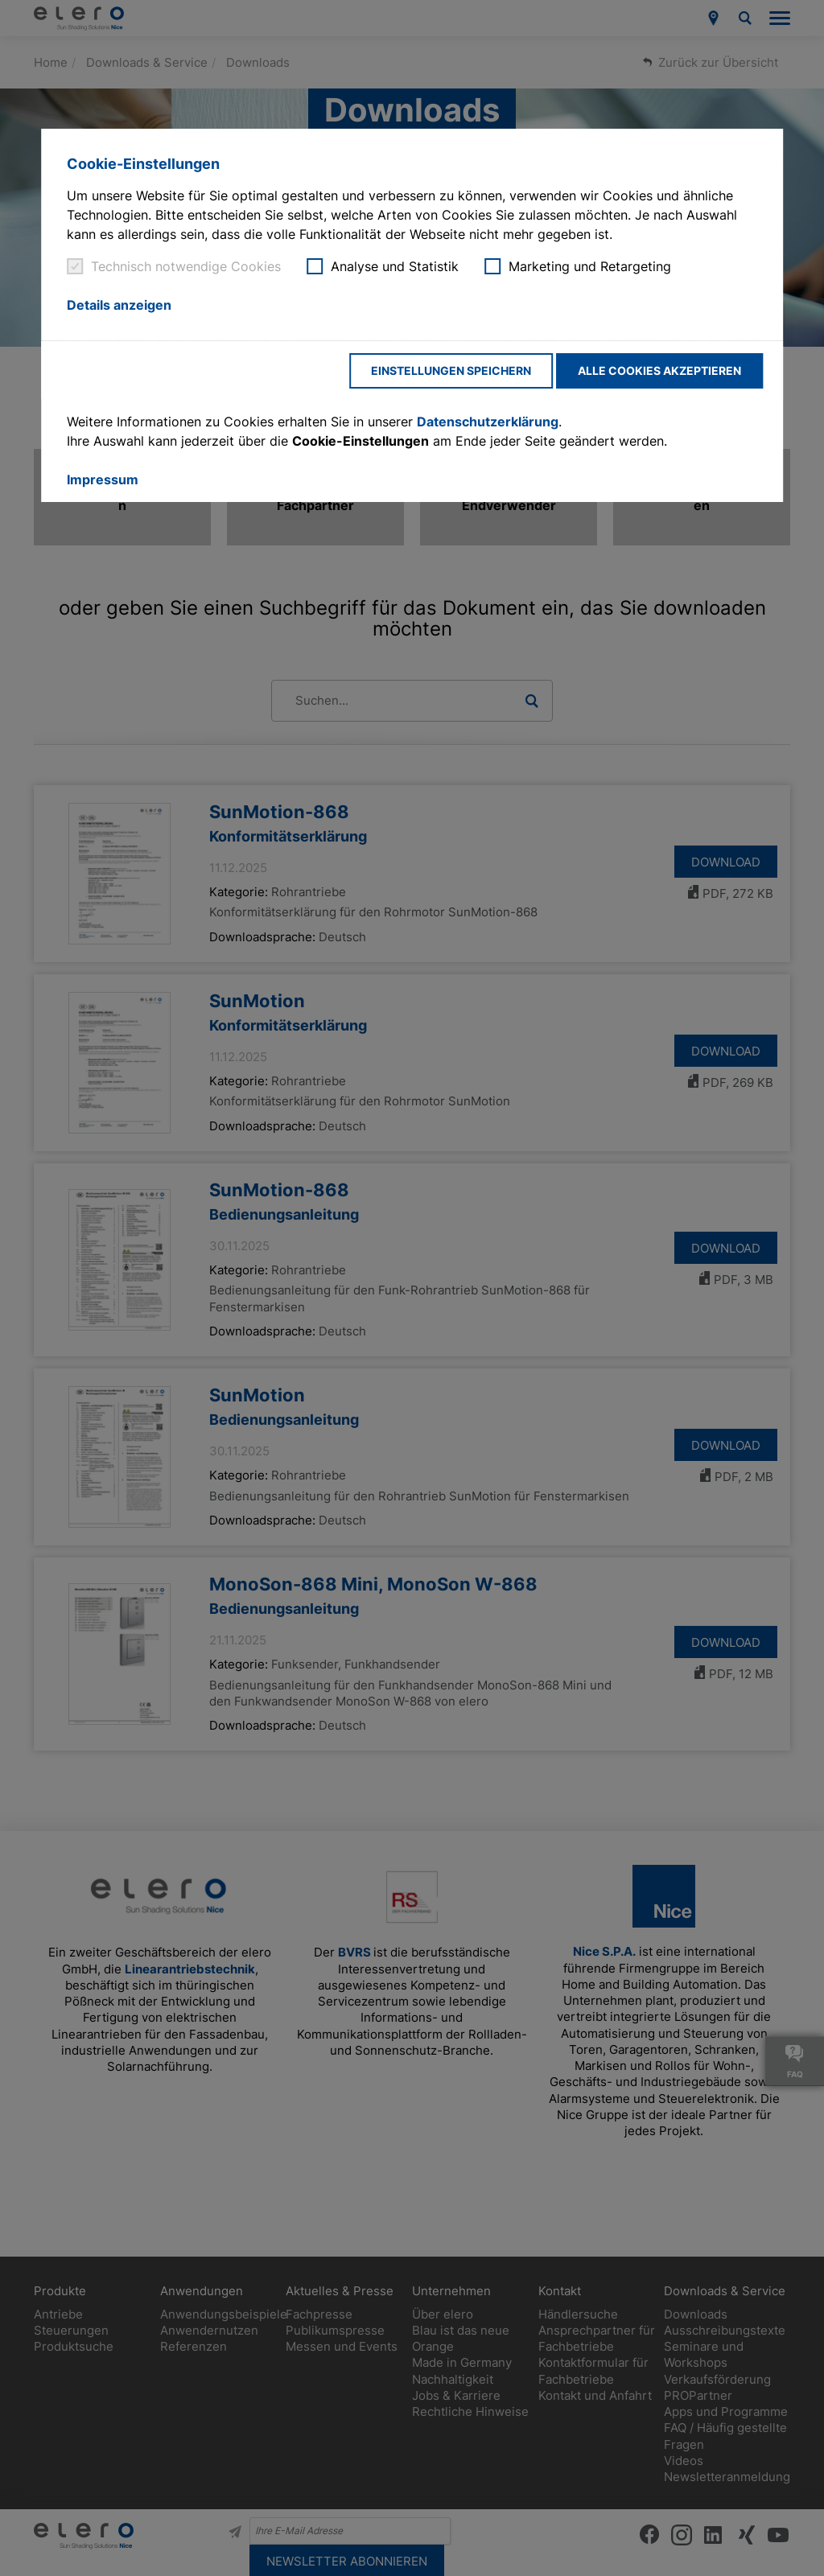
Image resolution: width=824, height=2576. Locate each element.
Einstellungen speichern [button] (451, 370)
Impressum (102, 479)
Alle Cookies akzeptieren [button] (659, 370)
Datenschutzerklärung (487, 422)
